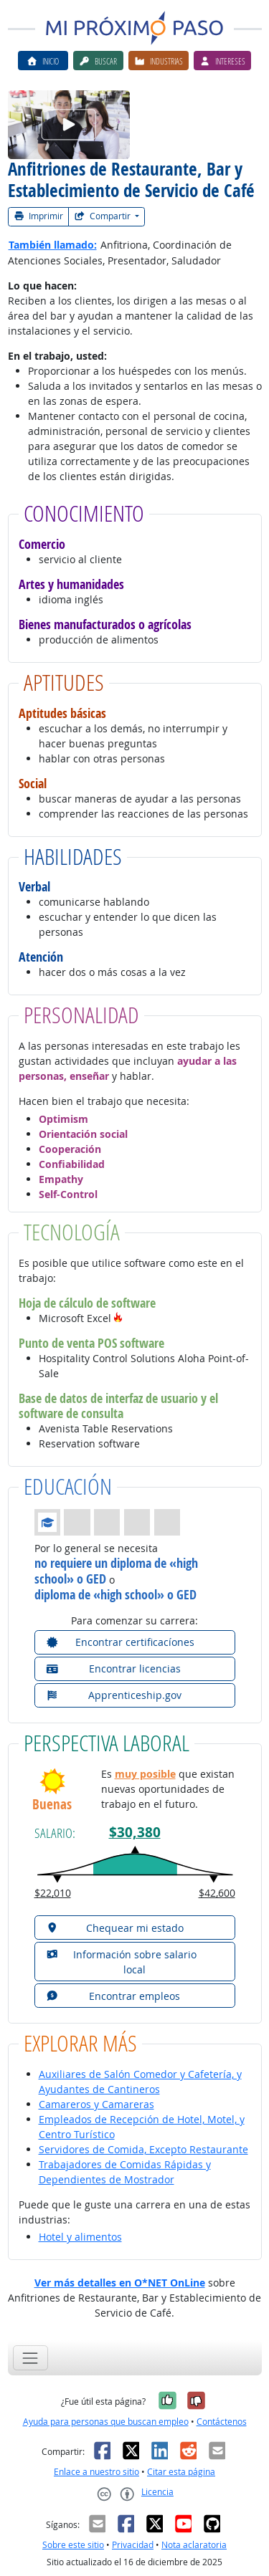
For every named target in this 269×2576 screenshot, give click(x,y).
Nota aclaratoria (194, 2545)
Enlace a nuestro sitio (96, 2472)
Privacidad (133, 2545)
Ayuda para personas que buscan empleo (106, 2421)
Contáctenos (222, 2421)
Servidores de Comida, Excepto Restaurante (143, 2149)
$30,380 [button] (135, 1832)
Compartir (103, 216)
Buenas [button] (52, 1804)
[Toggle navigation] (30, 2357)
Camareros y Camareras (96, 2104)
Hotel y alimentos (80, 2237)
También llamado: (53, 245)
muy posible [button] (145, 1774)
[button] (118, 1318)
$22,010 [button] (52, 1893)
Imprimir (39, 216)
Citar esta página (181, 2472)
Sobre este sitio (73, 2545)
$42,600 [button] (217, 1893)
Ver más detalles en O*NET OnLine (119, 2282)
